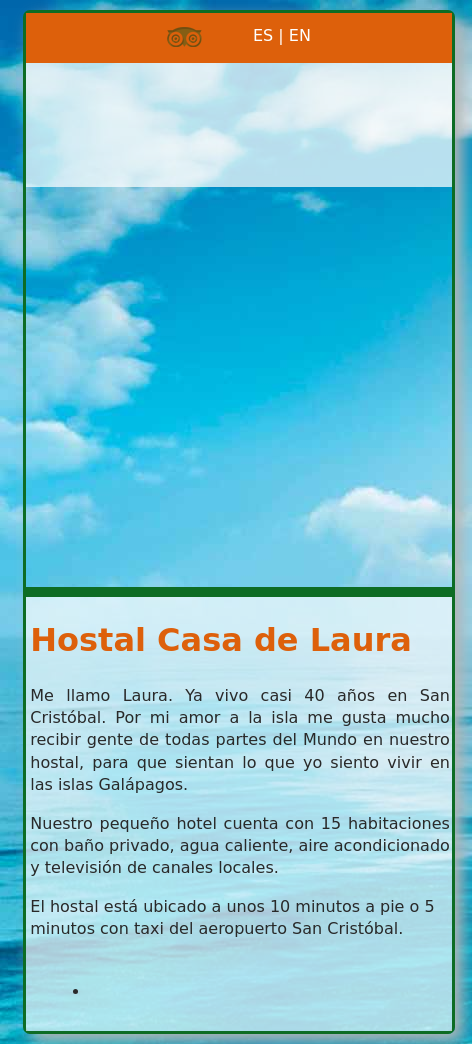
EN (300, 35)
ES (237, 35)
